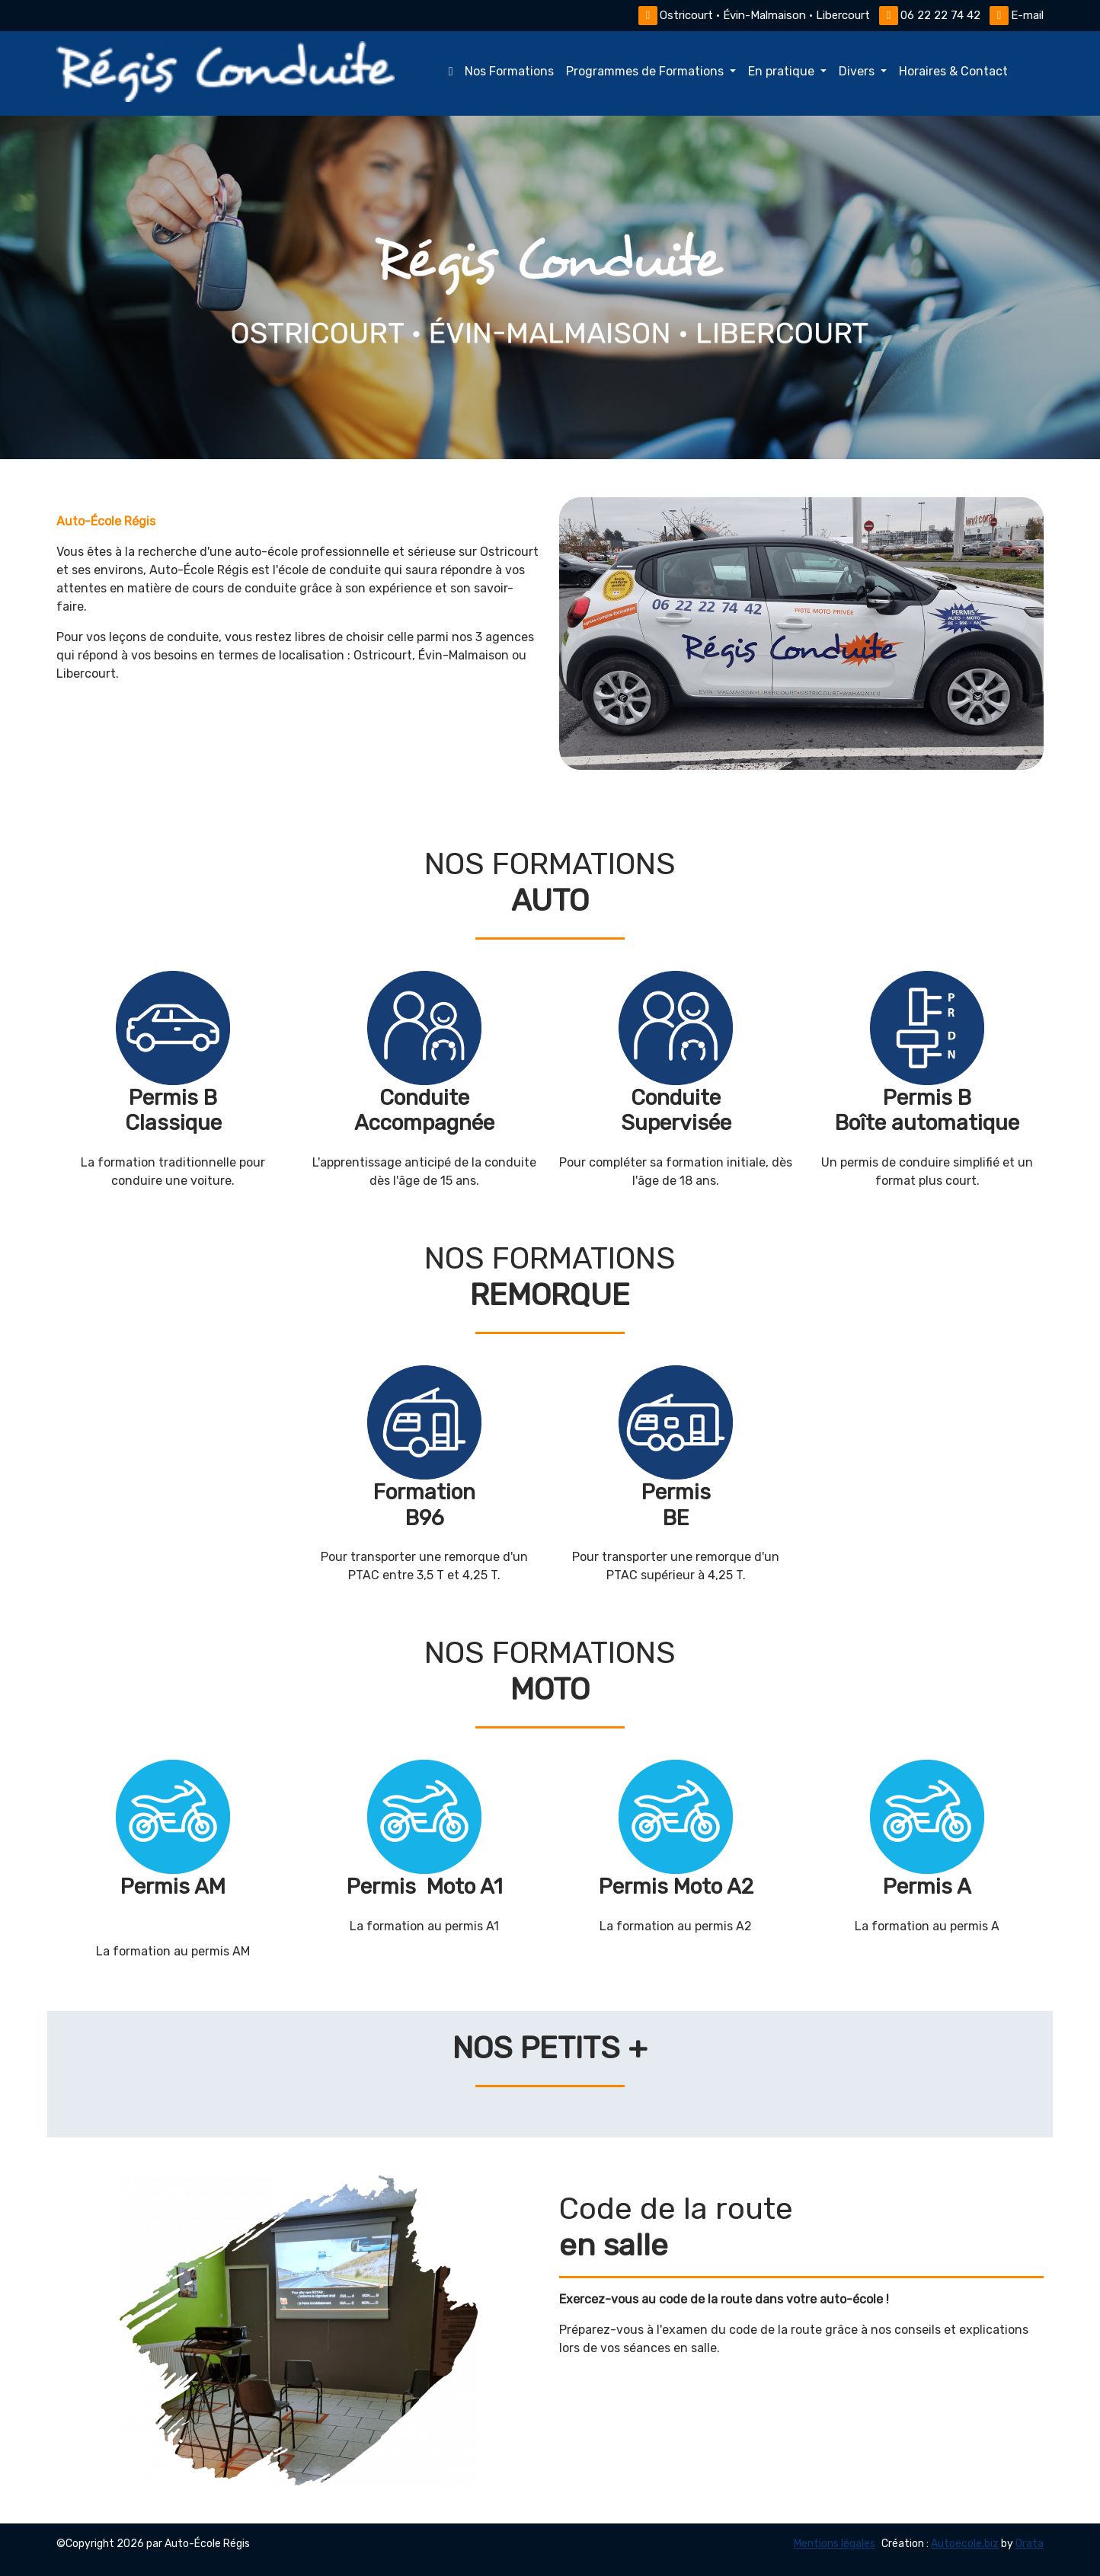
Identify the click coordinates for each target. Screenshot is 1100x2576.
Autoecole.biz (965, 2543)
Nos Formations (498, 71)
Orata (1029, 2543)
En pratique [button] (782, 71)
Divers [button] (858, 71)
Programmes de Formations (646, 71)
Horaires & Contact (953, 71)
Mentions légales (834, 2543)
